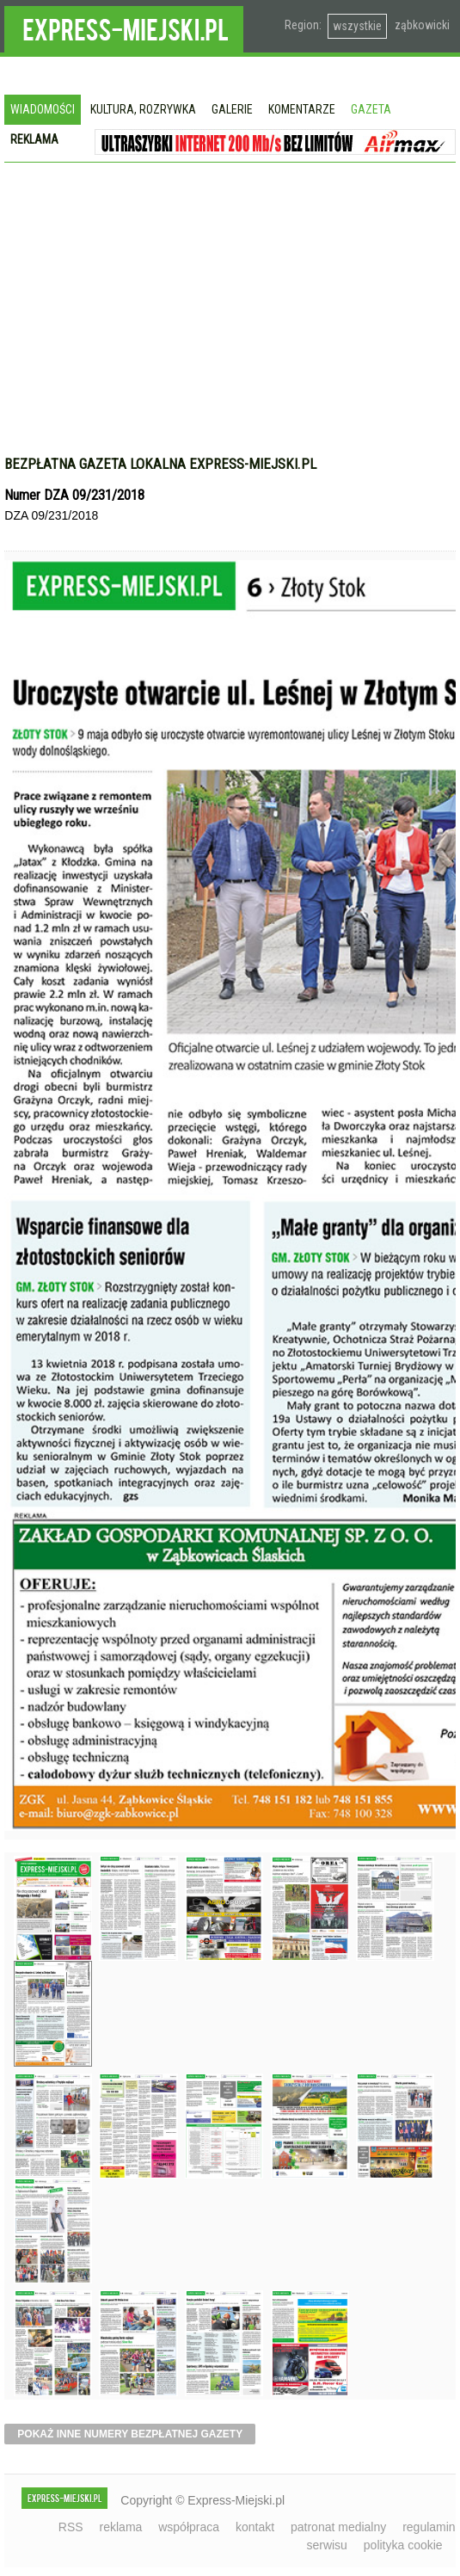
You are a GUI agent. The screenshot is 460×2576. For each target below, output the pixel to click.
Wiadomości (42, 109)
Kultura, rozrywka (143, 109)
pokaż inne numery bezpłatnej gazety (129, 2434)
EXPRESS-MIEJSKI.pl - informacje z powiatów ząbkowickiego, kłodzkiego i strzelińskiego (123, 26)
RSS (70, 2527)
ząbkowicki (422, 25)
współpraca (188, 2527)
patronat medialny (338, 2527)
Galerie (232, 109)
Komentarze (301, 109)
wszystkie (357, 26)
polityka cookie (403, 2545)
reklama (121, 2527)
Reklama (34, 139)
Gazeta (371, 109)
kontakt (255, 2527)
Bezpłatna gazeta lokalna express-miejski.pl (160, 463)
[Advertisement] (229, 317)
